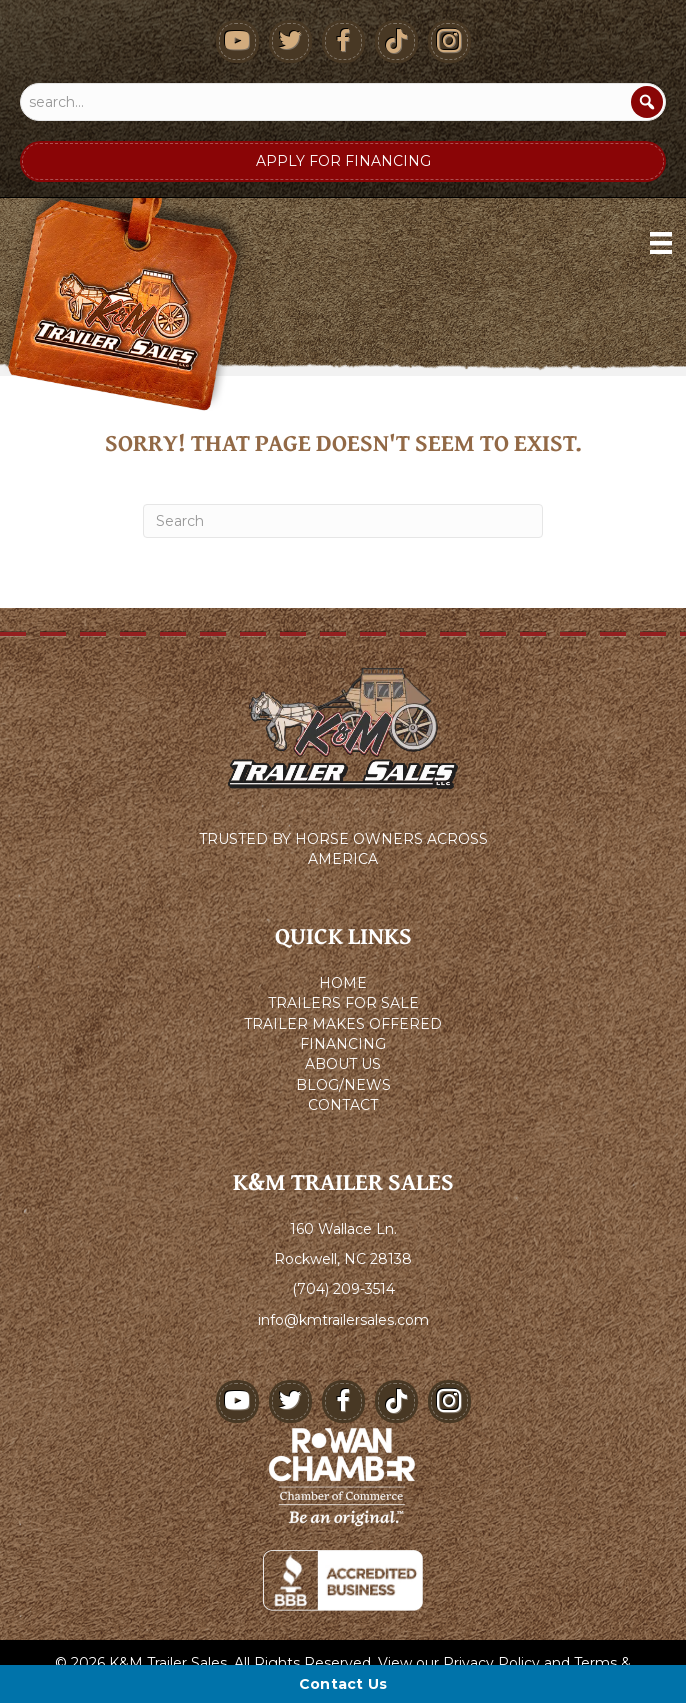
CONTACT (343, 1105)
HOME (343, 983)
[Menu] (661, 243)
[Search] (647, 102)
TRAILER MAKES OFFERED (343, 1024)
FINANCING (343, 1044)
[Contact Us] (343, 1684)
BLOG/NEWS (343, 1085)
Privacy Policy (491, 1663)
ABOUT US (343, 1064)
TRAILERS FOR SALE (343, 1003)
